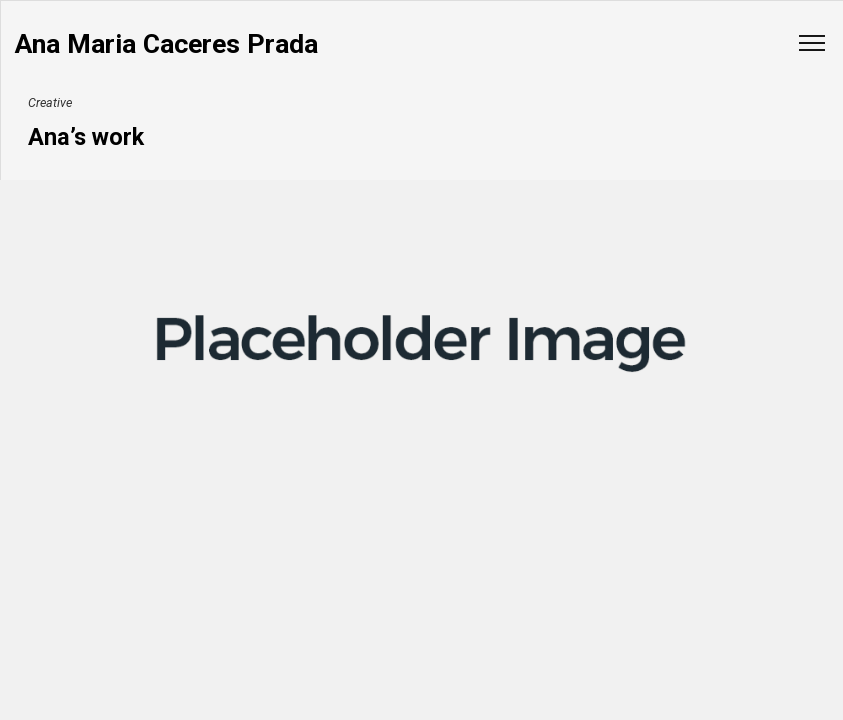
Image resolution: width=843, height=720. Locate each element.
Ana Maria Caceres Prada (166, 44)
